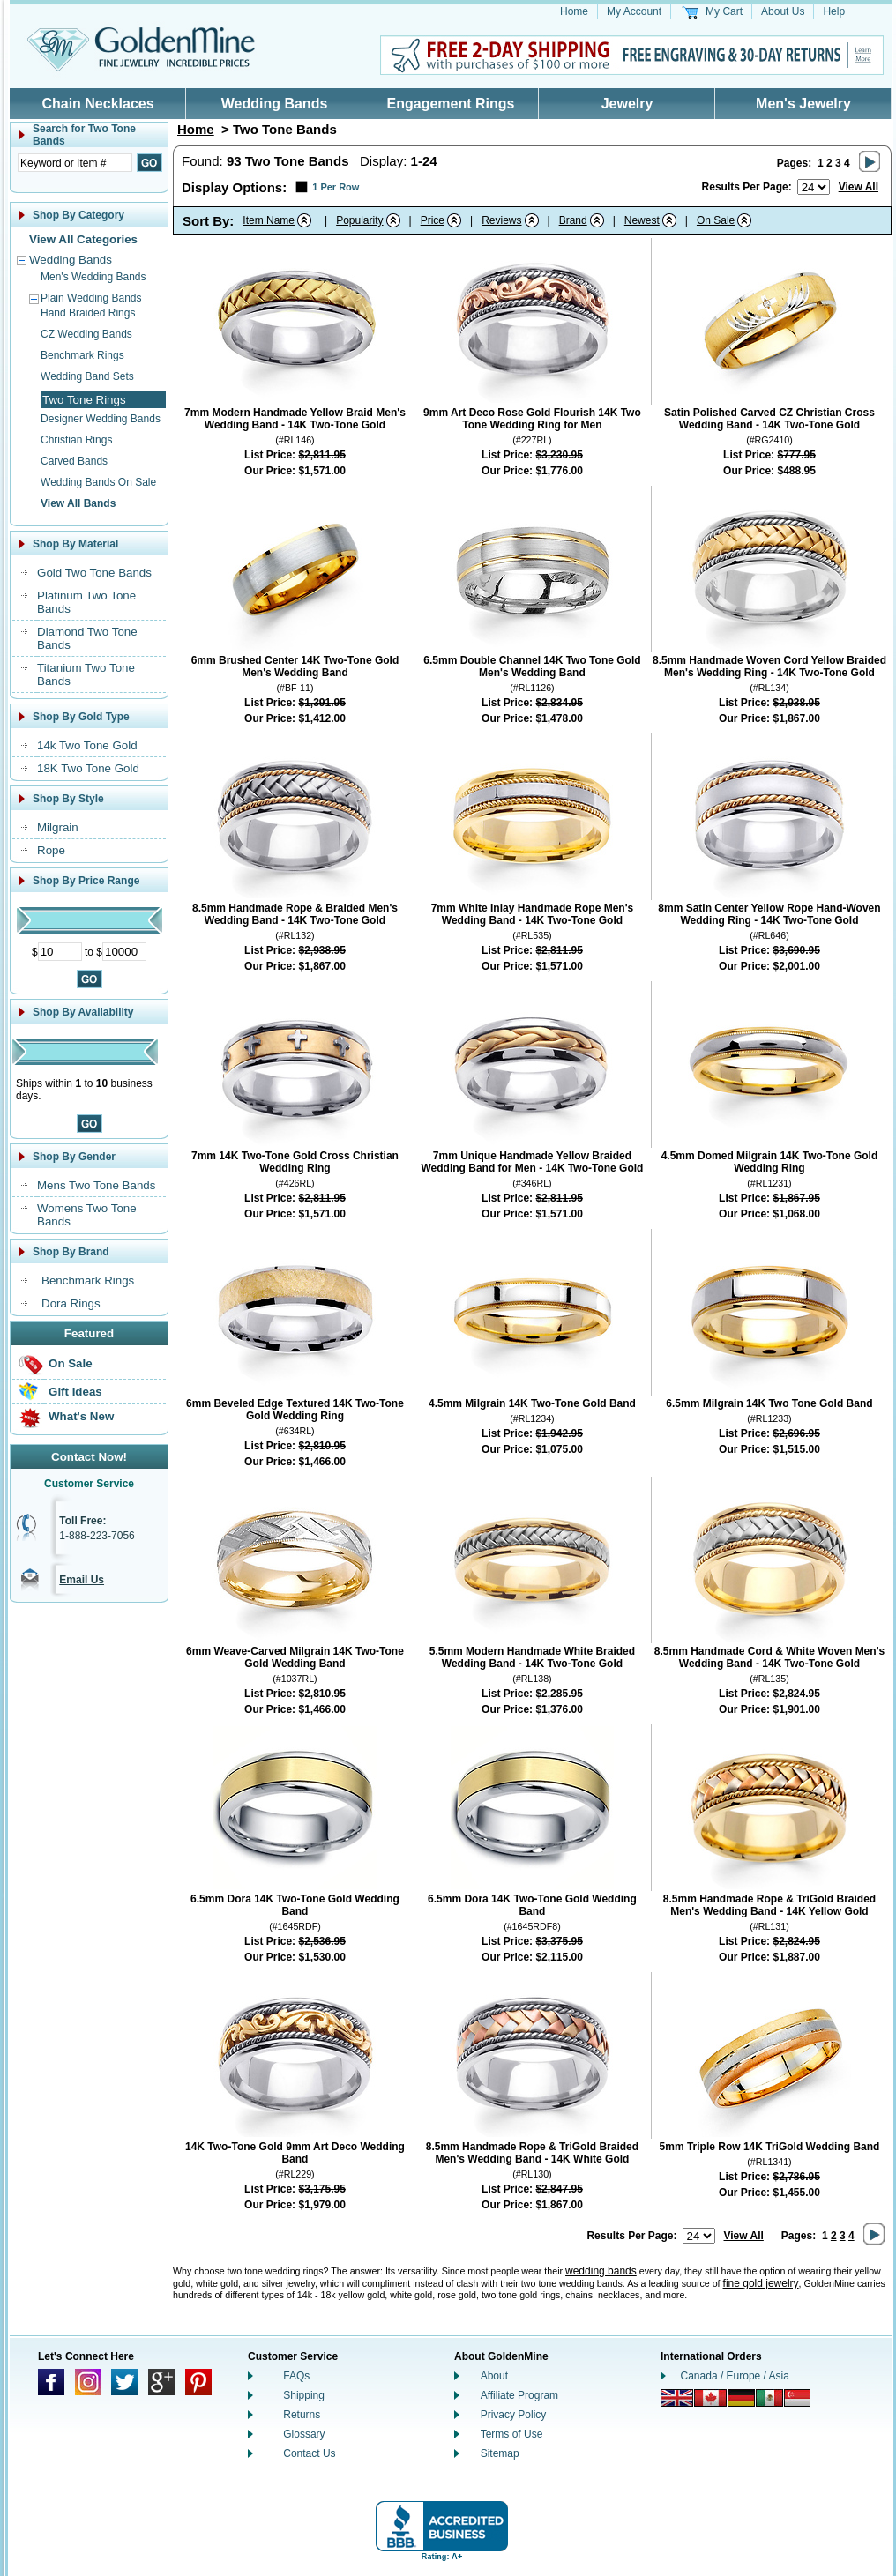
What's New (81, 1416)
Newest (642, 220)
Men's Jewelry (803, 103)
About (494, 2376)
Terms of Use (512, 2434)
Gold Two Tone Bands (94, 572)
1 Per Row (335, 187)
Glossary (304, 2434)
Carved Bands (74, 461)
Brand (573, 220)
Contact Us (309, 2453)
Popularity (359, 220)
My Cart (724, 11)
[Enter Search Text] (75, 162)
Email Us (81, 1580)
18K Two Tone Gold (88, 768)
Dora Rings (71, 1303)
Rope (51, 850)
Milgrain (57, 827)
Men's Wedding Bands (93, 277)
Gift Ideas (75, 1391)
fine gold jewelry (761, 2283)
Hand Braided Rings (88, 313)
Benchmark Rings (82, 355)
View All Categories (83, 239)
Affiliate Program (519, 2395)
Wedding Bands (274, 103)
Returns (301, 2414)
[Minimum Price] (60, 951)
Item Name (269, 220)
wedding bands (601, 2271)
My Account (634, 11)
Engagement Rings (451, 103)
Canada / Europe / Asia (735, 2376)
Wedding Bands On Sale (98, 482)
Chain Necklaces (97, 103)
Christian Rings (76, 440)
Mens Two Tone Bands (96, 1185)
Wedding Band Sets (87, 376)
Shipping (304, 2395)
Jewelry (627, 103)
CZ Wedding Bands (86, 334)
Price (432, 220)
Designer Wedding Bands (101, 419)
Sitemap (500, 2453)
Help (834, 11)
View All (858, 187)
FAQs (296, 2376)
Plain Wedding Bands (91, 298)
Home (574, 11)
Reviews (501, 220)
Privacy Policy (514, 2414)
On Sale (71, 1363)
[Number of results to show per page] (813, 187)
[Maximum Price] (124, 951)
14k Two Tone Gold (87, 745)
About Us (782, 11)
